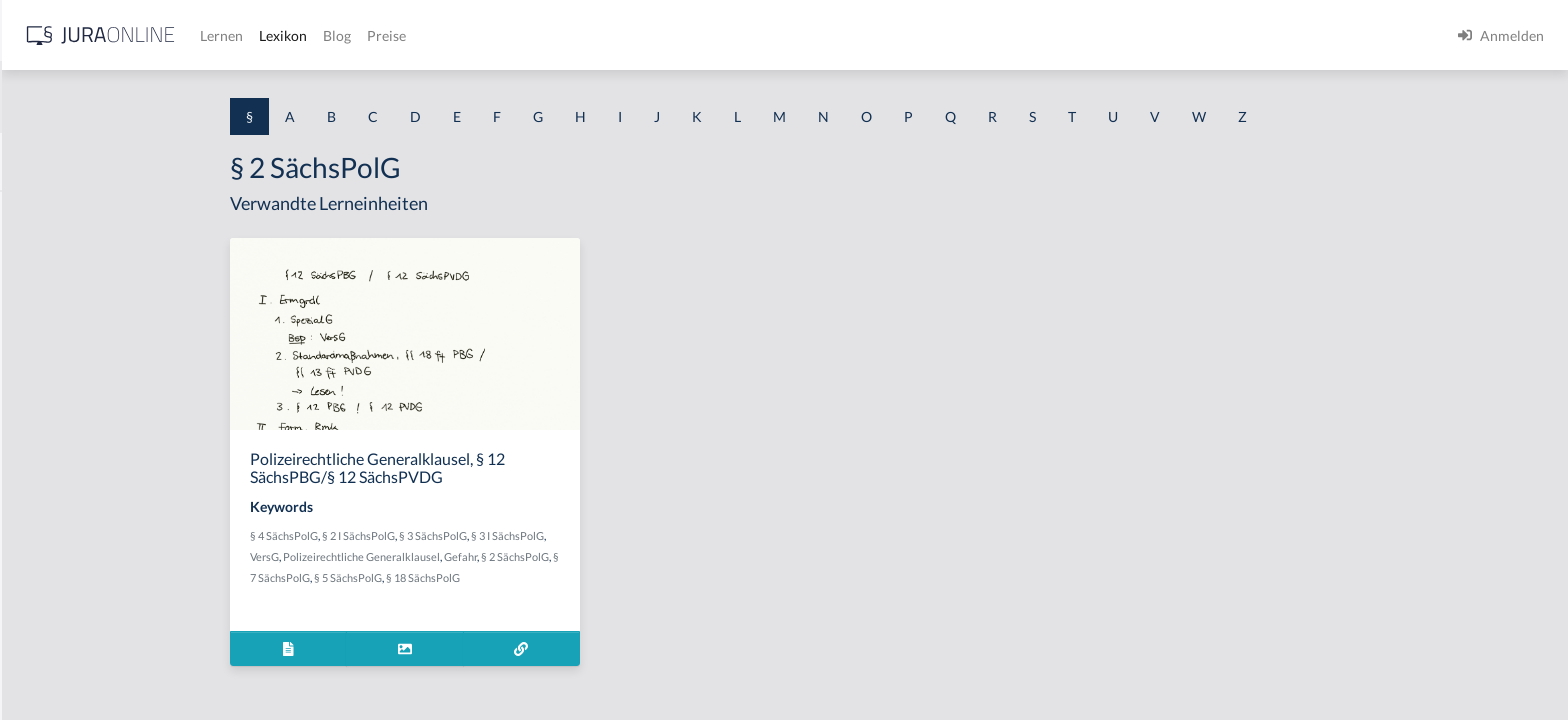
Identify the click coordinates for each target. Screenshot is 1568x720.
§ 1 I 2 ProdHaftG (70, 527)
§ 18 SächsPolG (582, 577)
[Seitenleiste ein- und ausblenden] (288, 30)
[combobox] (160, 97)
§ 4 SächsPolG (443, 535)
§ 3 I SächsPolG (666, 535)
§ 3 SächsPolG (592, 535)
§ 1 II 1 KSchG (58, 662)
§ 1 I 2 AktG (51, 482)
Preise (704, 35)
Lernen (539, 35)
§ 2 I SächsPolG (517, 535)
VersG (423, 556)
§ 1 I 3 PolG (51, 572)
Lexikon (601, 35)
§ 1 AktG (42, 212)
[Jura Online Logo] (419, 35)
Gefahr (619, 556)
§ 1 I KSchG (51, 617)
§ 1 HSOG (46, 392)
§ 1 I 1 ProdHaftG (70, 437)
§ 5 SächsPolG (507, 577)
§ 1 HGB (41, 347)
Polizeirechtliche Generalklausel (520, 556)
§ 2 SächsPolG (674, 556)
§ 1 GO (37, 302)
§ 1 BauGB (48, 257)
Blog (655, 35)
